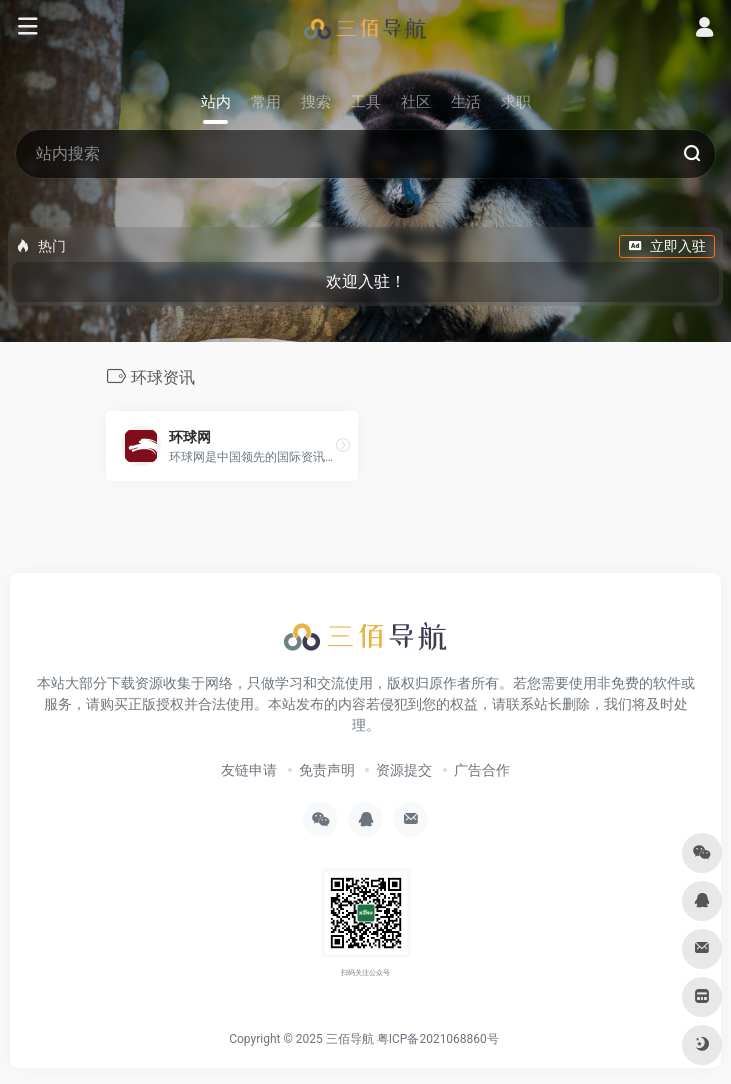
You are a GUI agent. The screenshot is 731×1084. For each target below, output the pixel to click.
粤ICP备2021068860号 (438, 1039)
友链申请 (249, 770)
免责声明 (327, 770)
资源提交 (404, 770)
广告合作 (482, 770)
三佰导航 (350, 1039)
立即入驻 (667, 246)
